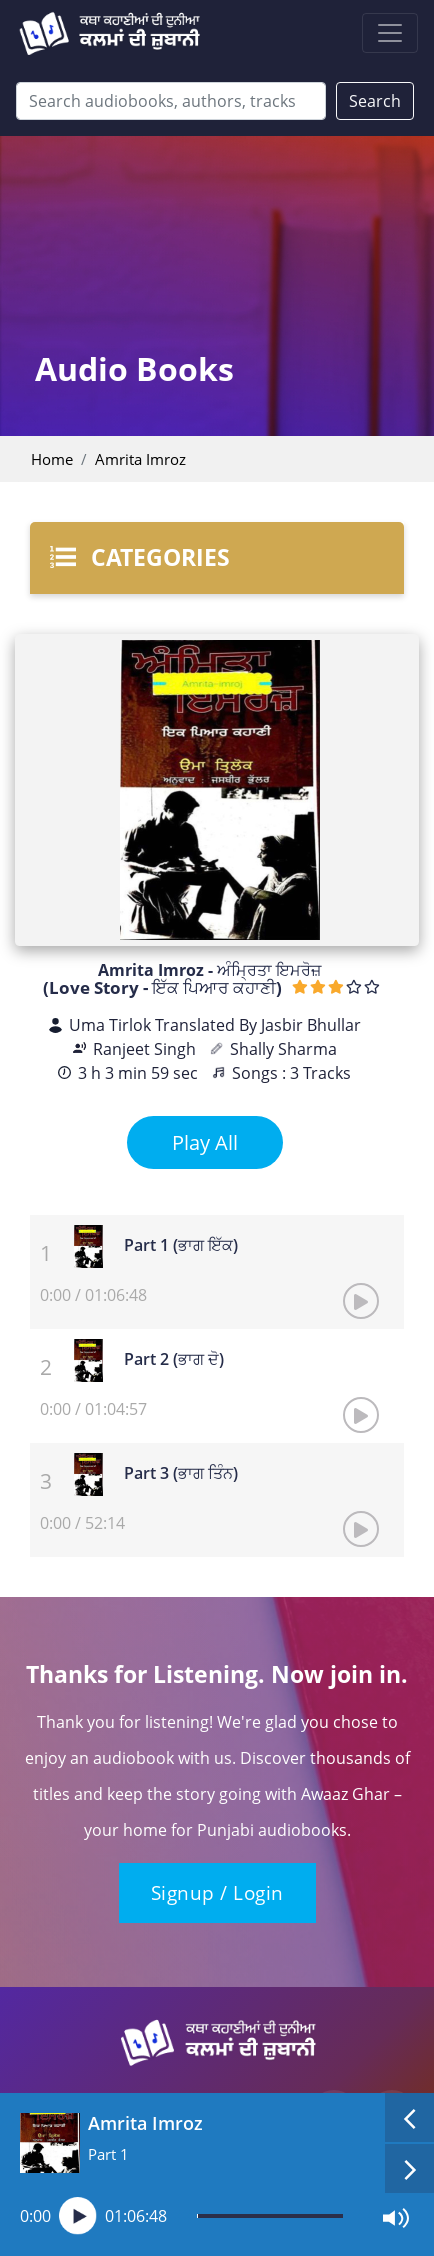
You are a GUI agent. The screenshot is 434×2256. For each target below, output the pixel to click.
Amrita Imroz (140, 459)
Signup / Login (217, 1893)
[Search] (171, 101)
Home (52, 459)
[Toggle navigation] (390, 33)
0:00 (35, 2216)
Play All (205, 1142)
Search (375, 101)
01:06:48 (136, 2216)
